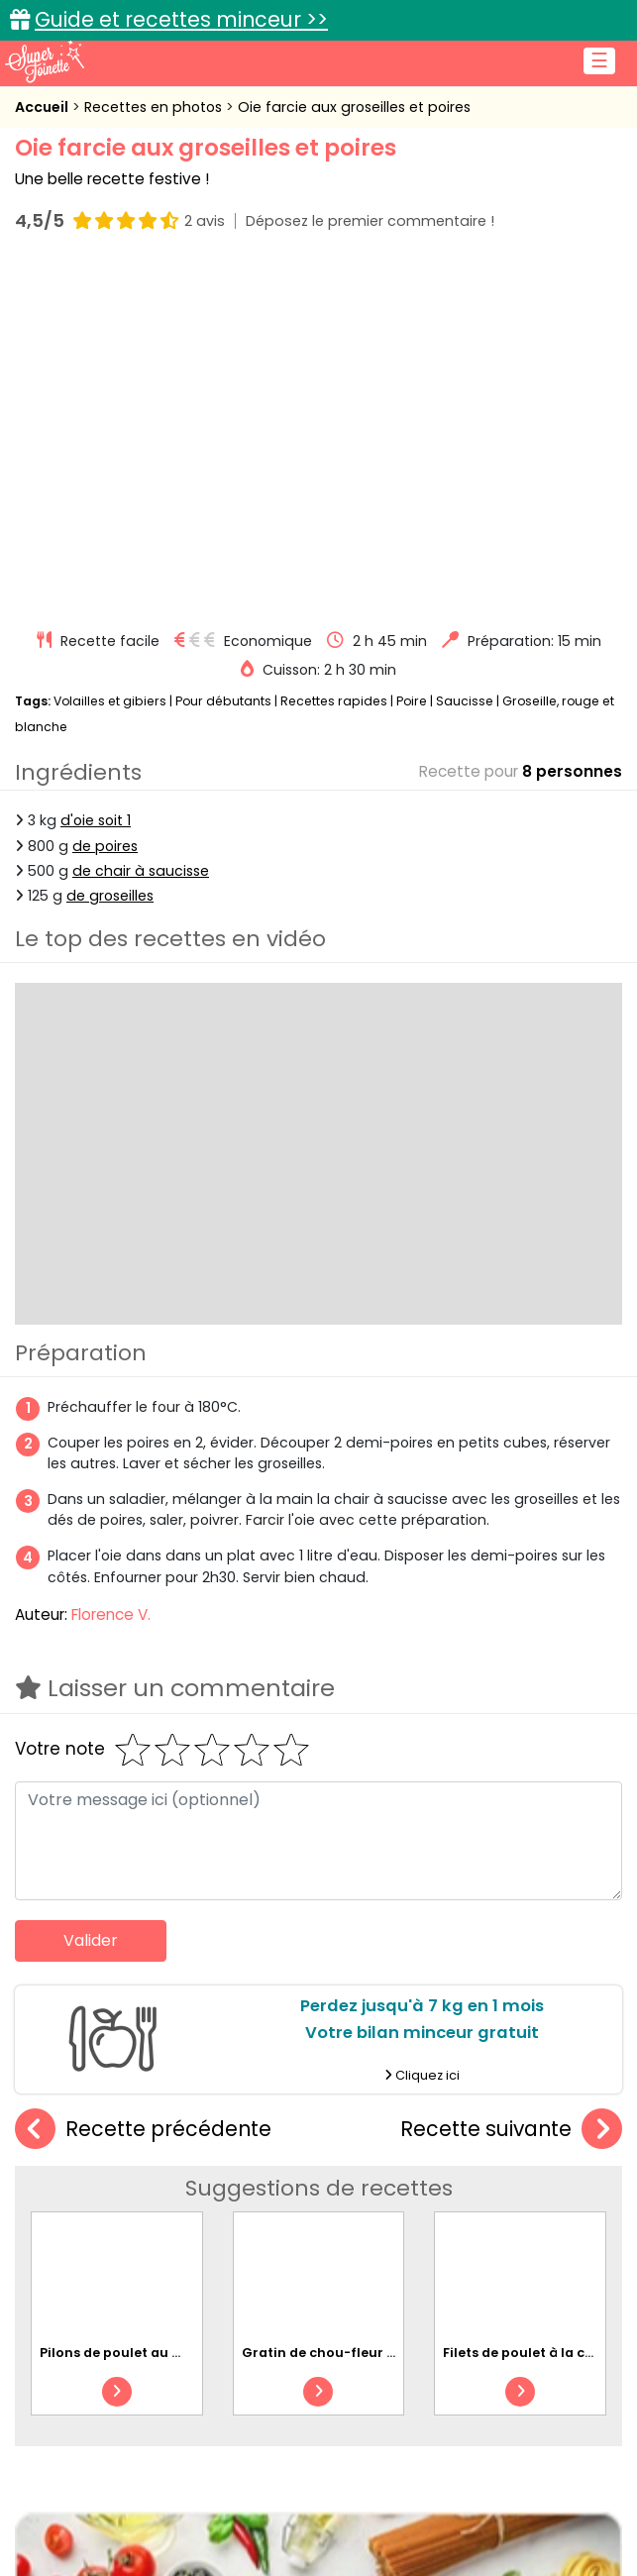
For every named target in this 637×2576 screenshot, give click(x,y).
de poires (105, 501)
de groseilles (110, 551)
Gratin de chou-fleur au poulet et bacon (378, 2007)
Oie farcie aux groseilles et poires (354, 107)
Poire (411, 356)
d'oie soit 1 (95, 475)
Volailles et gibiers (109, 356)
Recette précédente (143, 1785)
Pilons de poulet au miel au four (147, 2007)
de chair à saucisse (140, 526)
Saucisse (464, 356)
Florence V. (111, 1269)
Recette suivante (511, 1785)
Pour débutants (223, 356)
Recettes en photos (155, 107)
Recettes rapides (333, 356)
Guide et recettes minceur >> (181, 19)
